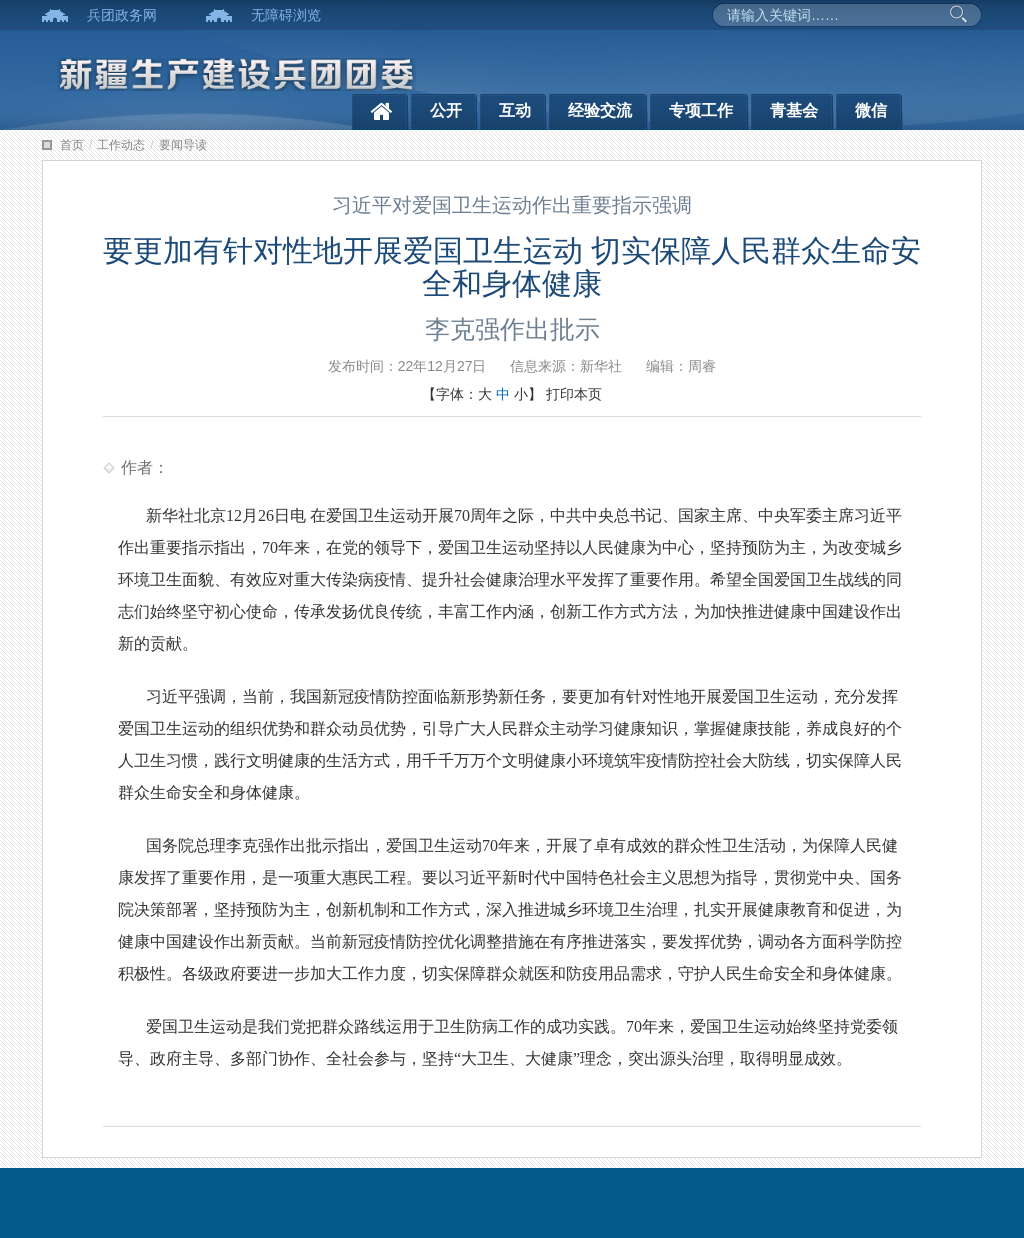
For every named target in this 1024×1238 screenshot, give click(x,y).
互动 (515, 110)
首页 (72, 145)
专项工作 (701, 110)
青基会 (794, 110)
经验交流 (600, 110)
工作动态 (121, 145)
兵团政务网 (122, 15)
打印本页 (574, 394)
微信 (871, 110)
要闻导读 (183, 145)
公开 (446, 110)
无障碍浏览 (286, 15)
